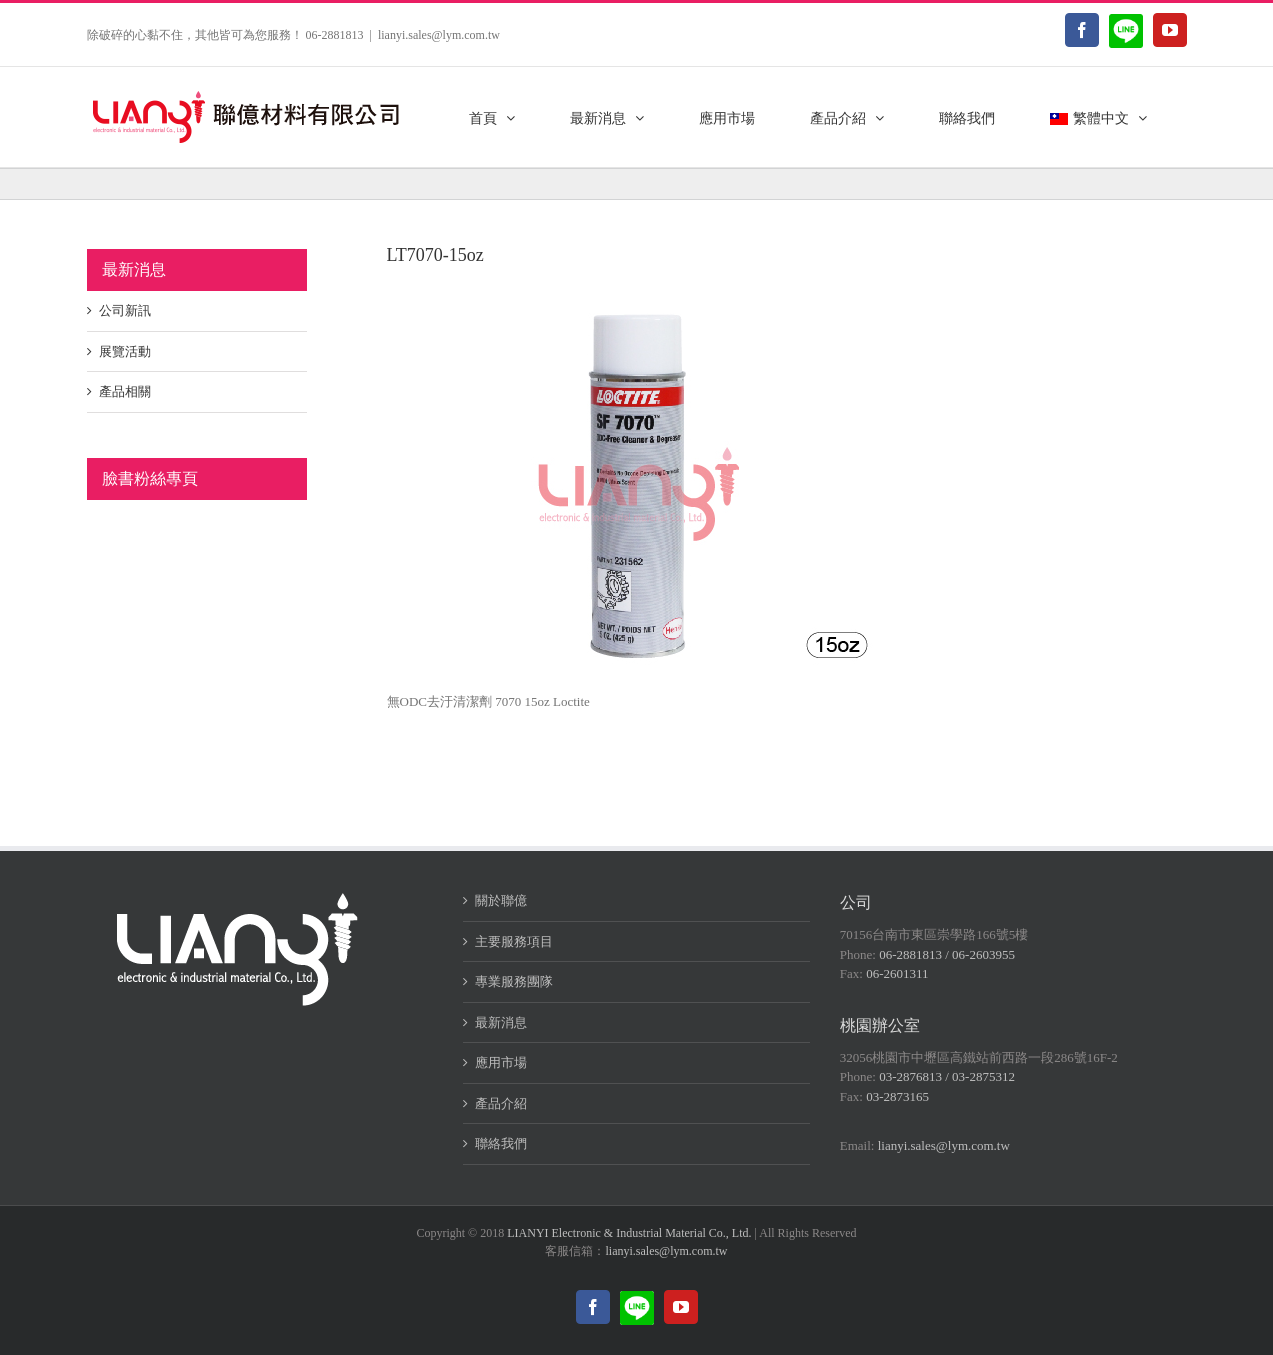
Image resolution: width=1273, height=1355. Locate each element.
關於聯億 (501, 900)
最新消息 (501, 1022)
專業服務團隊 (514, 981)
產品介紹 (501, 1103)
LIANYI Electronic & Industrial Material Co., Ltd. (629, 1233)
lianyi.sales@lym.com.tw (439, 35)
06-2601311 (897, 973)
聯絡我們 (501, 1143)
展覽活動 (125, 351)
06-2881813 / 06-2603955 (947, 954)
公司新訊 (125, 310)
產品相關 (125, 391)
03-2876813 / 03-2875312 (947, 1076)
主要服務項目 (514, 941)
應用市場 (501, 1062)
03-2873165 (897, 1096)
